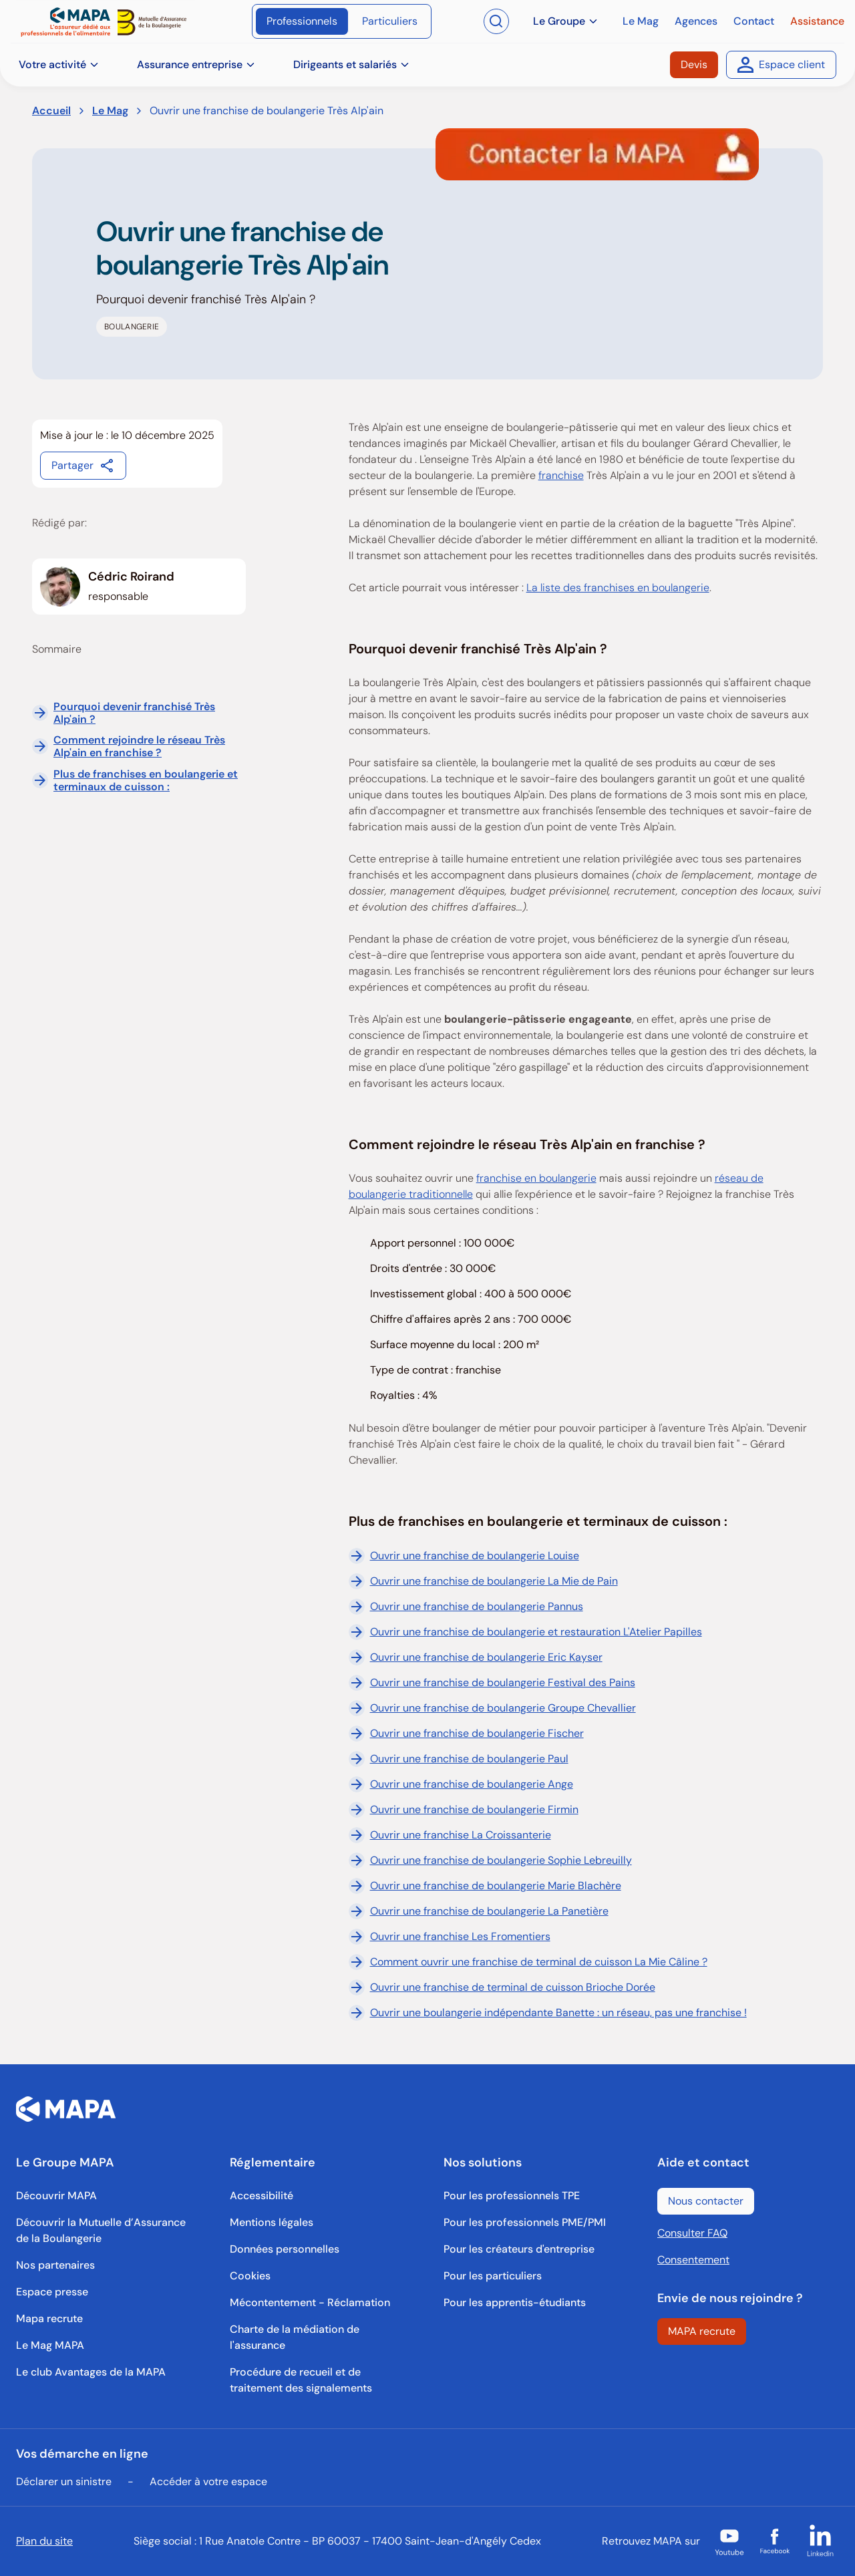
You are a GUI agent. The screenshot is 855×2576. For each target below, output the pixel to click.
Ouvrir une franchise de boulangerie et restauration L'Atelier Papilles (525, 1632)
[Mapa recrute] (49, 2319)
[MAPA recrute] (701, 2331)
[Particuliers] (389, 21)
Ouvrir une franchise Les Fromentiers (449, 1937)
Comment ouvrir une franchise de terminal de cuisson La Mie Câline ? (528, 1962)
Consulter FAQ (692, 2233)
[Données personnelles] (284, 2249)
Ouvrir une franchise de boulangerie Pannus (466, 1607)
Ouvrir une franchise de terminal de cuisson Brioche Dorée (502, 1987)
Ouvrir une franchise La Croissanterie (450, 1835)
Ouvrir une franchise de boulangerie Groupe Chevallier (492, 1708)
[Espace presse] (52, 2292)
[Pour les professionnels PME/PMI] (525, 2223)
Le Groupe (565, 21)
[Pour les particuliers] (493, 2276)
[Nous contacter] (705, 2201)
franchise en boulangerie (536, 1178)
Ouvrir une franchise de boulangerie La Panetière (479, 1911)
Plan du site (44, 2541)
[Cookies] (250, 2276)
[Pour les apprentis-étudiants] (515, 2303)
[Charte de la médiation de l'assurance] (320, 2337)
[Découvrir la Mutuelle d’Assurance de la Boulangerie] (107, 2231)
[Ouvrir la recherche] (496, 21)
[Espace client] (781, 65)
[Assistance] (817, 21)
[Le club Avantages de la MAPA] (91, 2372)
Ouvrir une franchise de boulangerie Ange (461, 1784)
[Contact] (753, 21)
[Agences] (696, 21)
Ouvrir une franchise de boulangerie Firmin (463, 1810)
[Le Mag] (641, 21)
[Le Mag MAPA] (50, 2346)
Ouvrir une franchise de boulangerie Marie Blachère (485, 1886)
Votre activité (59, 64)
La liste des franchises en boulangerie (617, 588)
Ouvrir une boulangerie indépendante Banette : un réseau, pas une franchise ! (548, 2013)
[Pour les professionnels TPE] (512, 2196)
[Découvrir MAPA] (56, 2196)
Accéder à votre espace (208, 2481)
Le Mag (110, 111)
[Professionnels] (302, 21)
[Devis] (694, 64)
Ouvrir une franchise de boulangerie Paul (458, 1759)
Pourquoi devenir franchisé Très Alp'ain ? (134, 713)
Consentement (693, 2260)
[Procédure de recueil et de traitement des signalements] (320, 2380)
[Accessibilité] (261, 2196)
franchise (561, 475)
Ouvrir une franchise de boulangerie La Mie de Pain (483, 1581)
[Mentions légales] (271, 2223)
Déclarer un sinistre (64, 2481)
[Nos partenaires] (55, 2265)
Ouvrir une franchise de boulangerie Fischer (466, 1734)
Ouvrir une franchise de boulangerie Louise (464, 1556)
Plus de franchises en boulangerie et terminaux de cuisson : (145, 780)
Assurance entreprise (196, 64)
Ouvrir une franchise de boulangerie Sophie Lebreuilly (490, 1861)
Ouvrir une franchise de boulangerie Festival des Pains (492, 1683)
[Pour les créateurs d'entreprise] (519, 2249)
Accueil (51, 111)
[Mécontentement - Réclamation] (310, 2303)
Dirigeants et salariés (351, 64)
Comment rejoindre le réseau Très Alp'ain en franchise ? (139, 746)
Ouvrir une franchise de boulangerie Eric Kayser (476, 1657)
